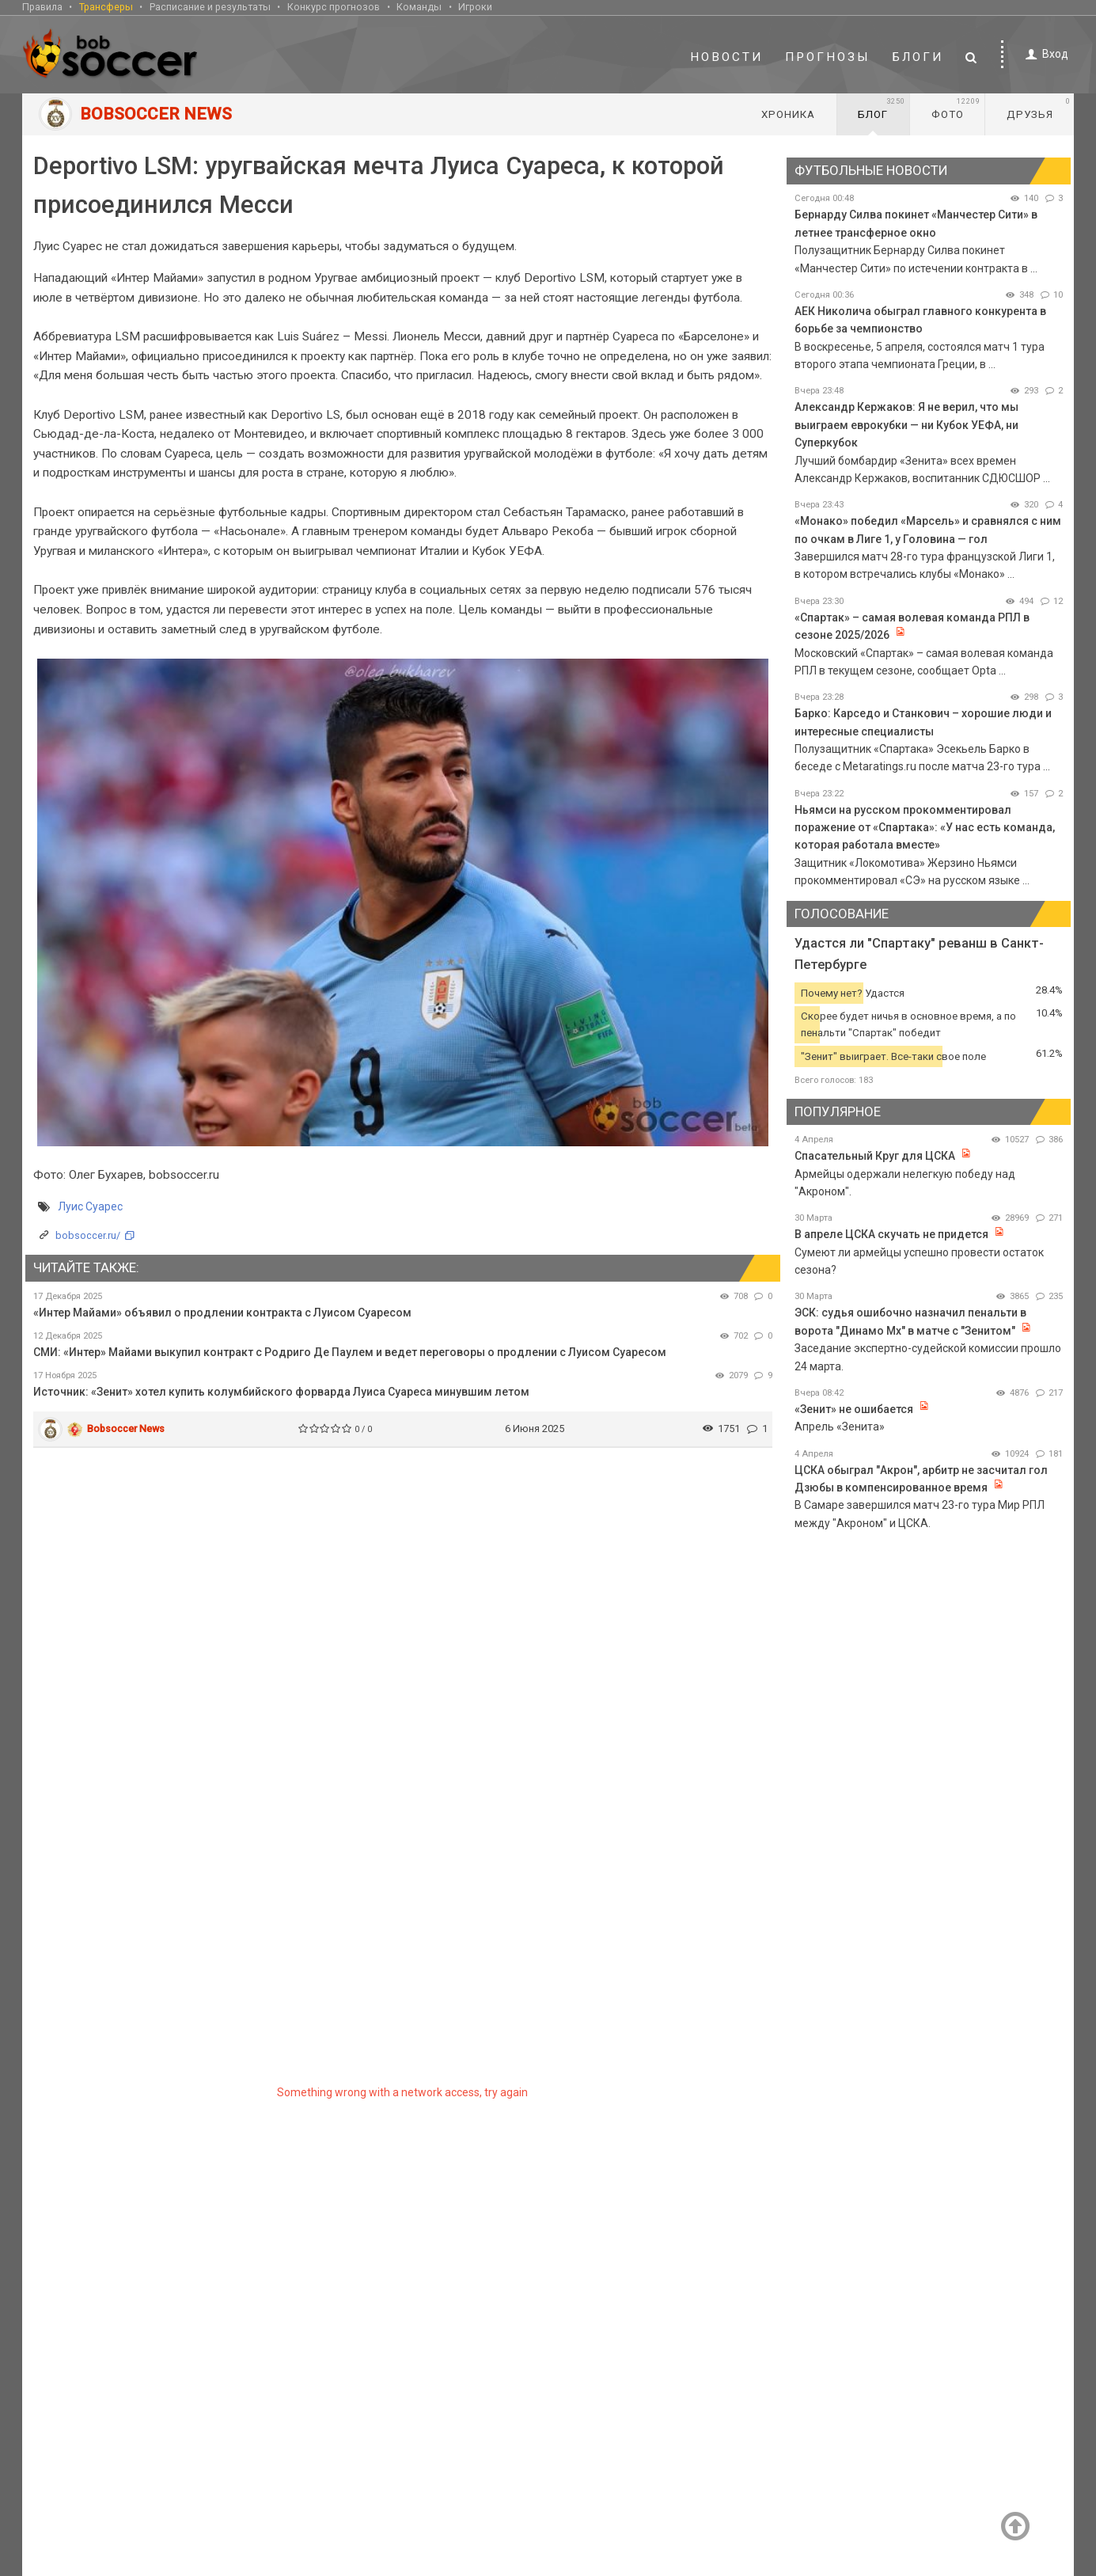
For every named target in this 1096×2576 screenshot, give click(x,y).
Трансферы (106, 7)
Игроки (475, 7)
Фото (956, 108)
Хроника (788, 114)
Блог (881, 108)
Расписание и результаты (210, 7)
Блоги (918, 57)
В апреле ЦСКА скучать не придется (893, 1234)
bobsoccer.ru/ (87, 1235)
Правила (42, 7)
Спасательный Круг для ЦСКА (875, 1155)
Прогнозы (827, 57)
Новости (726, 57)
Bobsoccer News (126, 1428)
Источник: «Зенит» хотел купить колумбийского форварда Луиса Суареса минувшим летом (281, 1391)
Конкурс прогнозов (333, 7)
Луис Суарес (90, 1206)
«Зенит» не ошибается (854, 1409)
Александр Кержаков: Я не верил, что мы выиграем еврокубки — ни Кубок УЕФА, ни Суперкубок (906, 425)
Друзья (1039, 108)
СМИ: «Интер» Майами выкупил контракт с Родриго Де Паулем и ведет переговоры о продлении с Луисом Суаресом (349, 1352)
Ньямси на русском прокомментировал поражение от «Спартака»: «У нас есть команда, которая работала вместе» (925, 828)
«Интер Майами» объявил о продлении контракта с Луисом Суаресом (222, 1312)
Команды (419, 7)
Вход (1044, 54)
